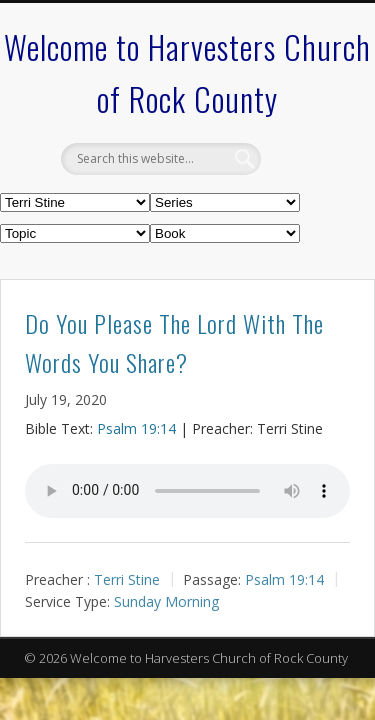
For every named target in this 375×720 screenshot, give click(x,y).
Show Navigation (303, 179)
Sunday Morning (166, 601)
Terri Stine (127, 578)
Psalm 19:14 (136, 428)
